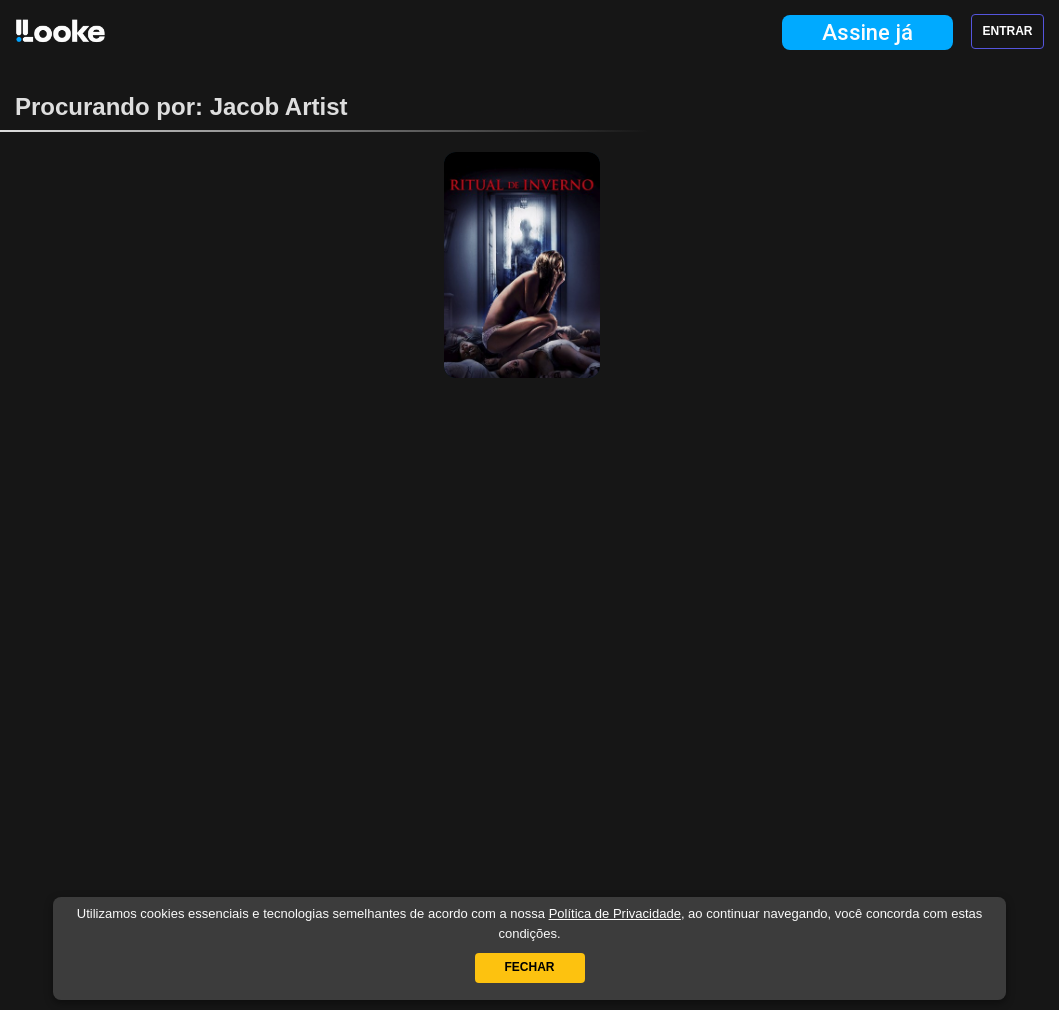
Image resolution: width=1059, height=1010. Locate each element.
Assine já (867, 32)
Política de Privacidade (615, 913)
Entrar (1008, 31)
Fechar (530, 967)
